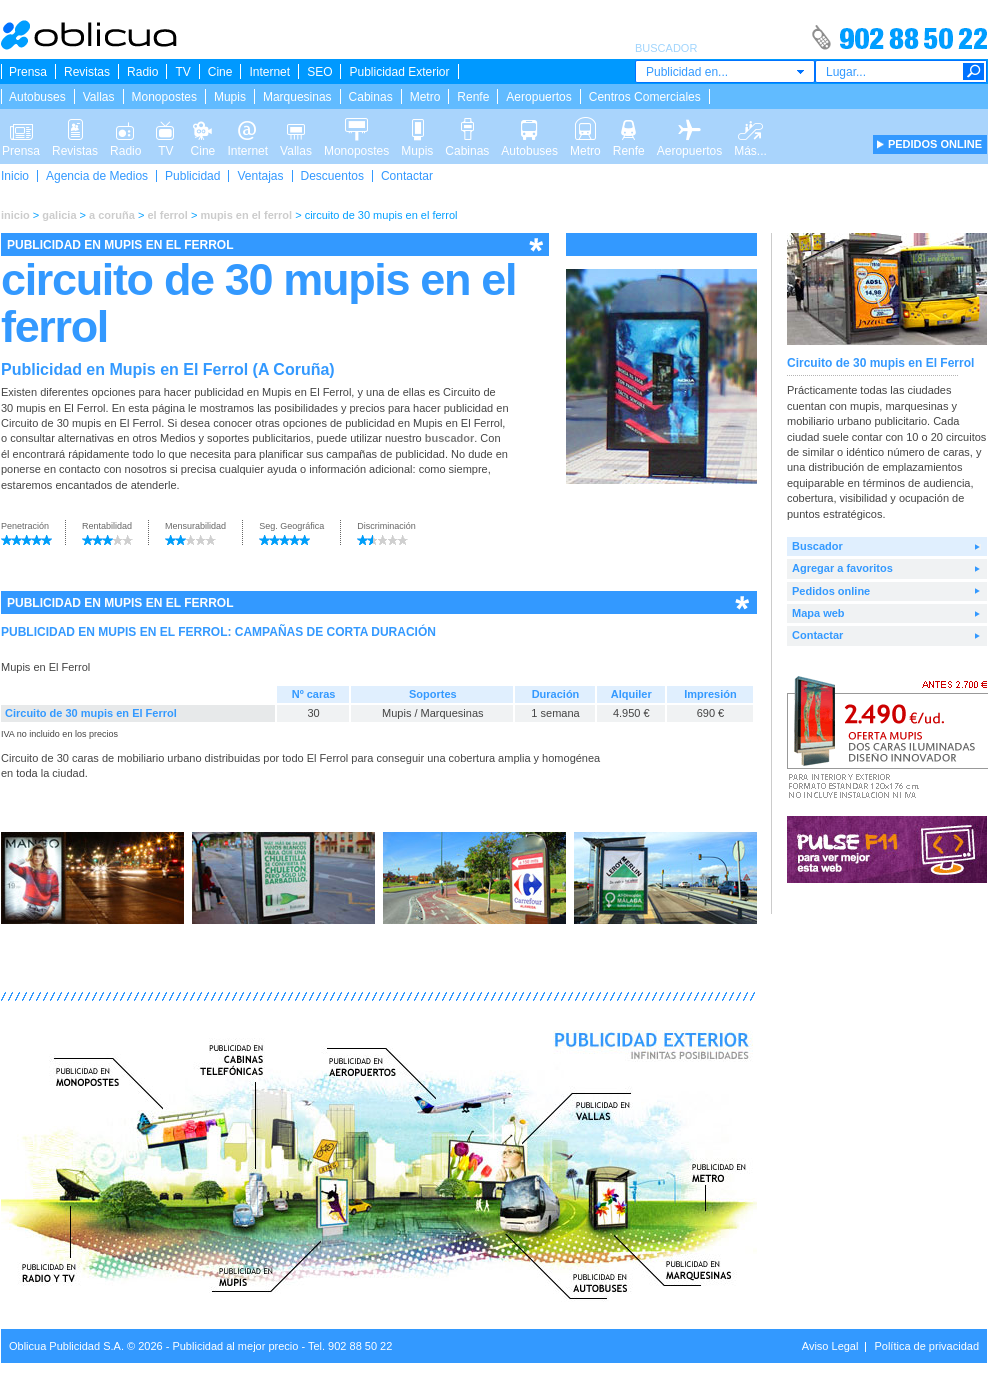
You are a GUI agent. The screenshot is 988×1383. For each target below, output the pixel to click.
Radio (142, 72)
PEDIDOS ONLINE (935, 144)
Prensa (28, 72)
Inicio (15, 176)
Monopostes (164, 97)
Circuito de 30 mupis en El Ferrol (91, 713)
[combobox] (725, 71)
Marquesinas (297, 97)
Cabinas (371, 97)
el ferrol (167, 215)
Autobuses (37, 97)
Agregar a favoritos (842, 568)
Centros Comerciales (645, 97)
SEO (319, 72)
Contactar (407, 176)
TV (182, 72)
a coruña (112, 215)
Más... (750, 128)
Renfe (473, 97)
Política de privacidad (926, 1346)
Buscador (817, 546)
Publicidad (192, 176)
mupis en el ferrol (246, 215)
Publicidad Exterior (399, 72)
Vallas (99, 97)
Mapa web (818, 613)
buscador (450, 438)
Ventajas (260, 176)
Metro (425, 97)
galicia (59, 215)
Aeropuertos (538, 97)
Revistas (87, 72)
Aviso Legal (830, 1346)
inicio (15, 215)
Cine (220, 72)
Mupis (230, 97)
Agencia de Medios (97, 176)
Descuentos (332, 176)
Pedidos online (831, 591)
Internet (269, 72)
